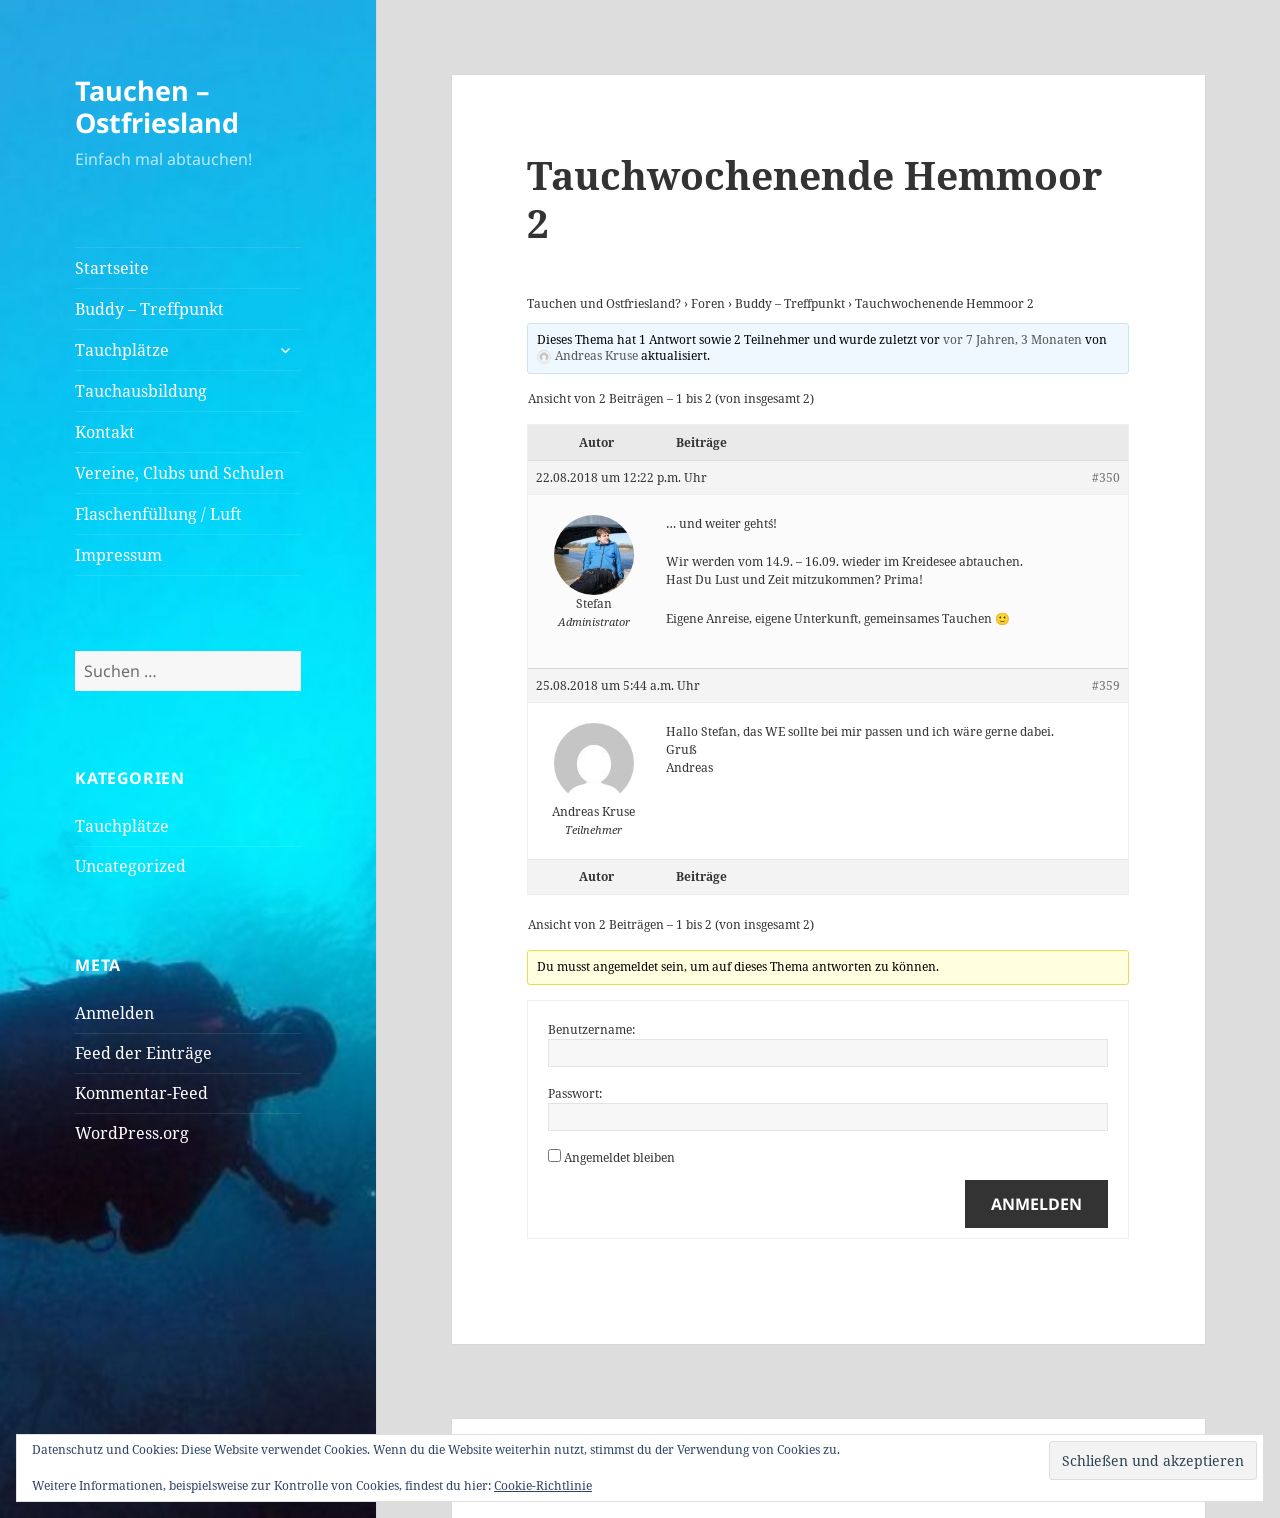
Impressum (118, 555)
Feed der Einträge (143, 1053)
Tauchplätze (122, 350)
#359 (1106, 685)
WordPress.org (132, 1133)
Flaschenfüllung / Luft (158, 514)
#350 (1106, 477)
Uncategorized (130, 866)
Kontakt (105, 432)
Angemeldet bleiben (619, 1157)
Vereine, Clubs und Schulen (179, 473)
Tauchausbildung (141, 391)
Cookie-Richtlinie (543, 1485)
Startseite (112, 268)
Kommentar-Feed (141, 1093)
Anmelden (114, 1013)
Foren (708, 303)
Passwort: (575, 1093)
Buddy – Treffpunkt (149, 309)
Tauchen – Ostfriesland (157, 106)
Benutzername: (591, 1029)
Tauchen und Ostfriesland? (604, 303)
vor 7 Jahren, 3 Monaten (1012, 339)
